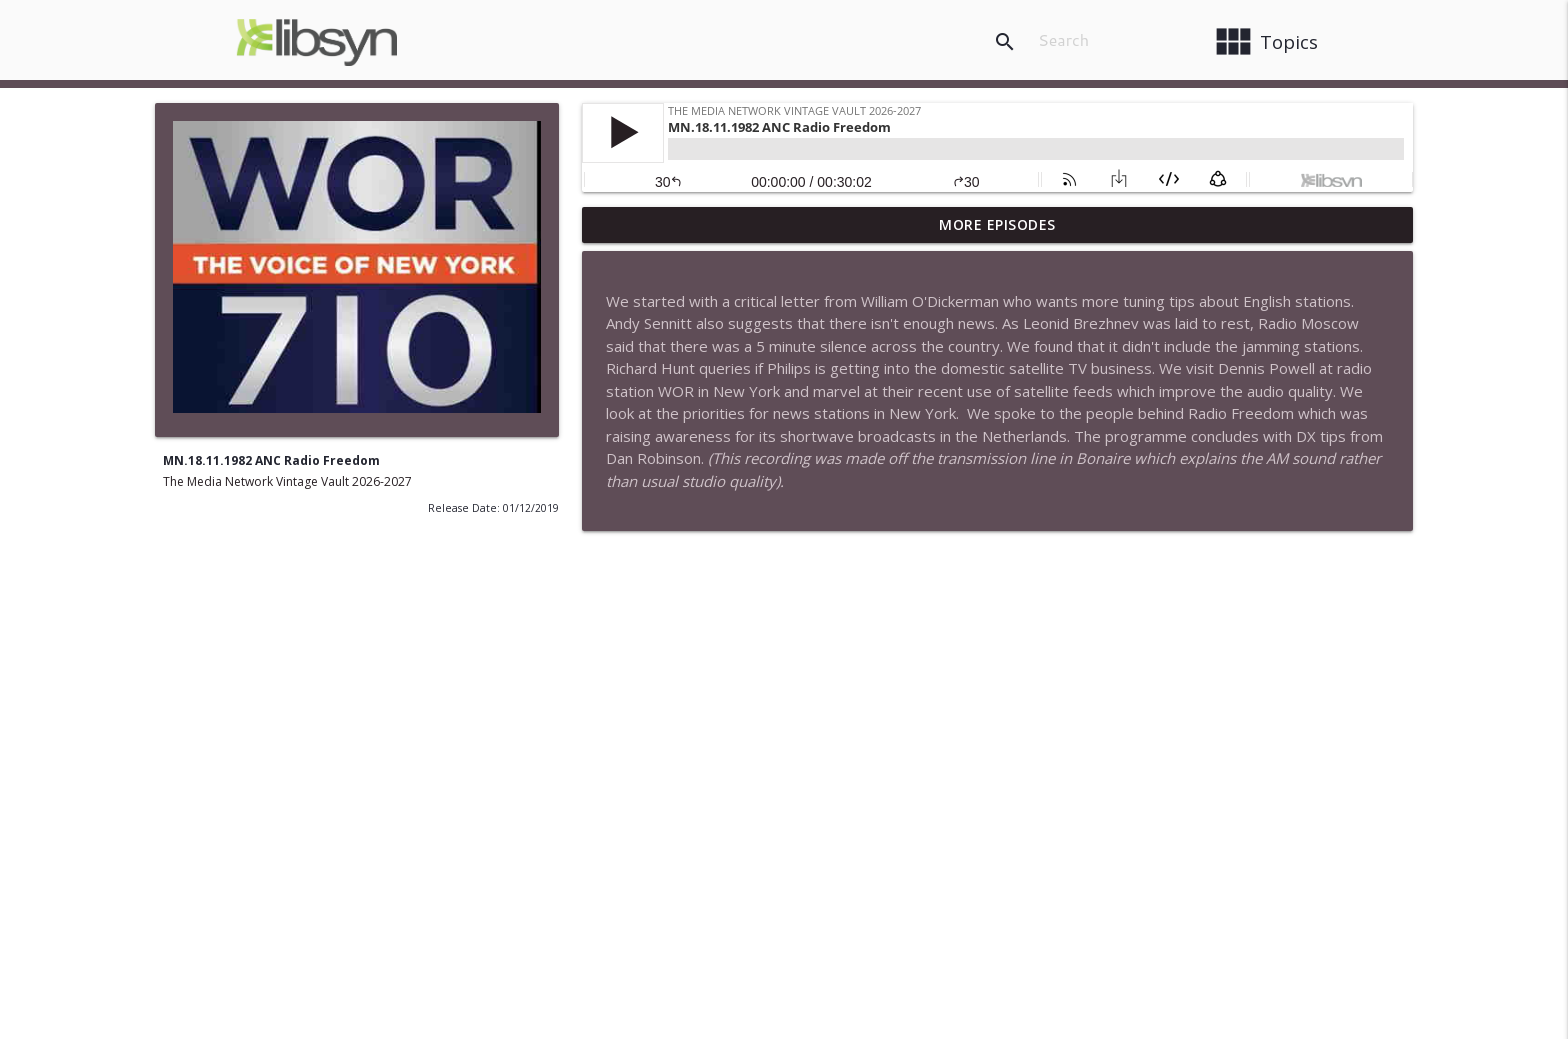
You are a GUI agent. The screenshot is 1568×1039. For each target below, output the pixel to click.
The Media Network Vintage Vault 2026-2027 (287, 481)
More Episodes (997, 224)
